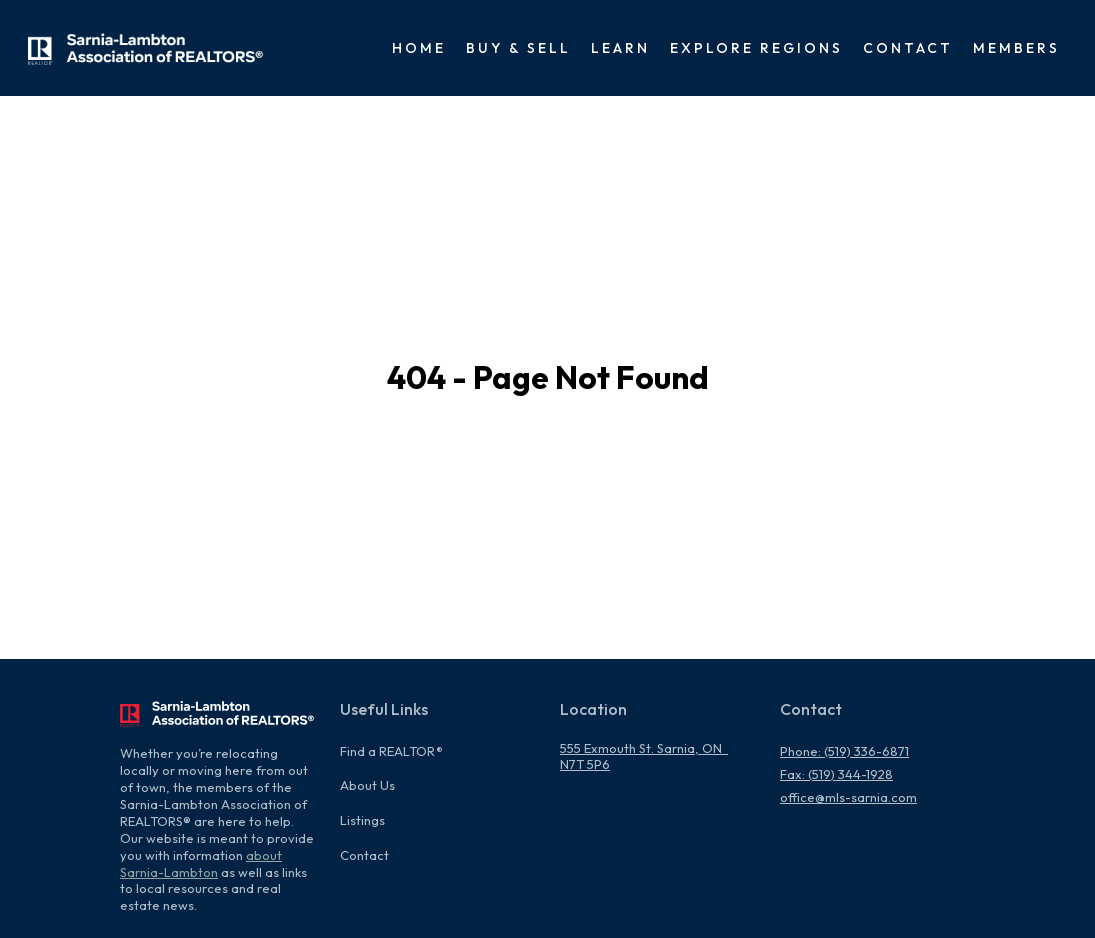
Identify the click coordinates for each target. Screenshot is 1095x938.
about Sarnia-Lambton (201, 863)
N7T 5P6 (585, 764)
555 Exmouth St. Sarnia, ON (644, 748)
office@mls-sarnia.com (848, 797)
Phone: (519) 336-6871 (844, 751)
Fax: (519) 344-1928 (836, 774)
